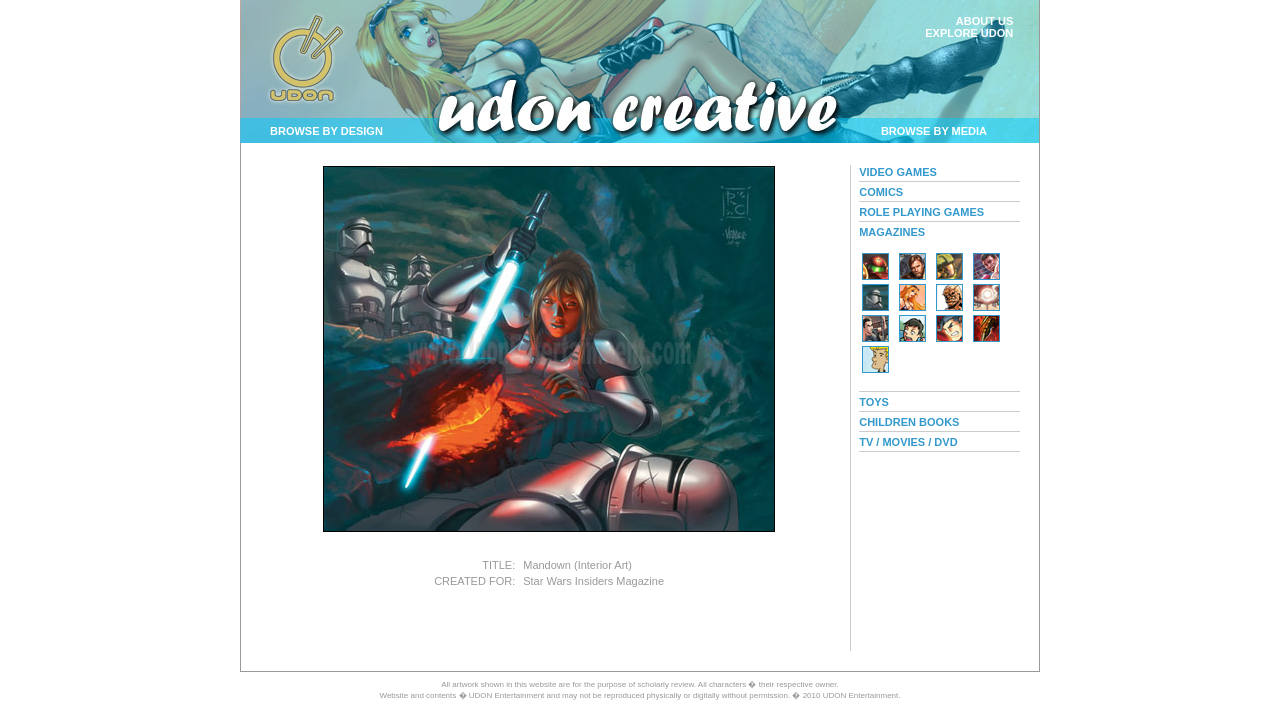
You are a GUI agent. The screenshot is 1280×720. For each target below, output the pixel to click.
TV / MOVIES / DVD (908, 442)
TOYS (874, 402)
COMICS (881, 192)
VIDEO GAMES (898, 172)
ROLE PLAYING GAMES (921, 212)
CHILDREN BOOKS (909, 422)
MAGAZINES (892, 232)
